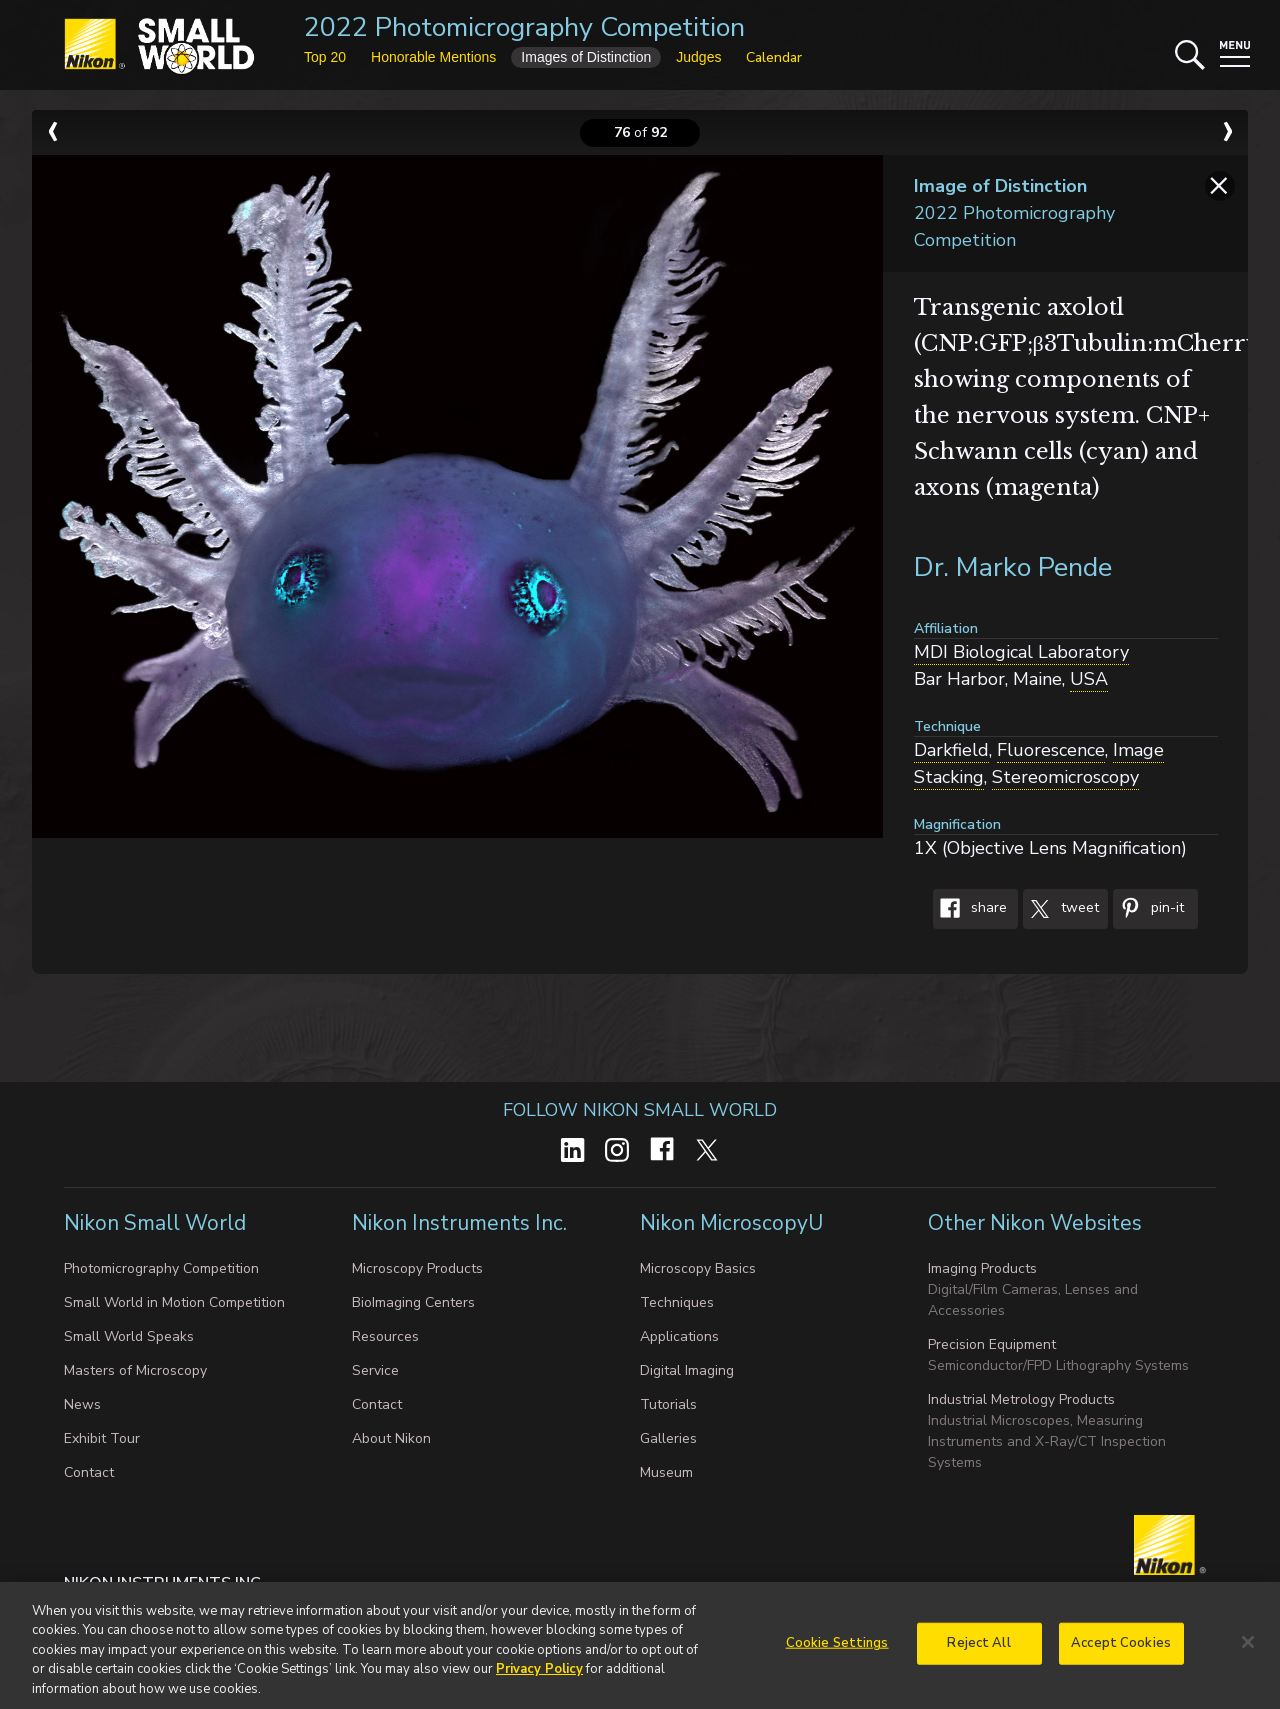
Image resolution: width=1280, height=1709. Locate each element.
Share (970, 909)
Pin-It (1148, 909)
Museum (666, 1472)
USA (1089, 679)
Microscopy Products (417, 1268)
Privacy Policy (539, 1677)
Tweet (1061, 909)
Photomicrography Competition (161, 1268)
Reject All (978, 1651)
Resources (385, 1336)
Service (375, 1370)
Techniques (677, 1302)
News (82, 1404)
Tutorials (668, 1404)
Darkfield (951, 750)
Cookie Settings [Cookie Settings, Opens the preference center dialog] (837, 1651)
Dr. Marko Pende (1013, 567)
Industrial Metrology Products (1021, 1399)
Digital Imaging (687, 1370)
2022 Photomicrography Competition (524, 27)
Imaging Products (982, 1268)
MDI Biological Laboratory (1021, 652)
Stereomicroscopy (1065, 777)
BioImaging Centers (413, 1302)
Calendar (774, 57)
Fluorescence (1051, 750)
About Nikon (391, 1438)
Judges (698, 57)
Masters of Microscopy (135, 1370)
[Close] (1248, 1650)
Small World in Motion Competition (174, 1302)
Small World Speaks (129, 1336)
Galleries (668, 1438)
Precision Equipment (992, 1344)
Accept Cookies (1121, 1651)
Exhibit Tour (102, 1438)
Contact (89, 1472)
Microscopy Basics (698, 1268)
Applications (679, 1336)
